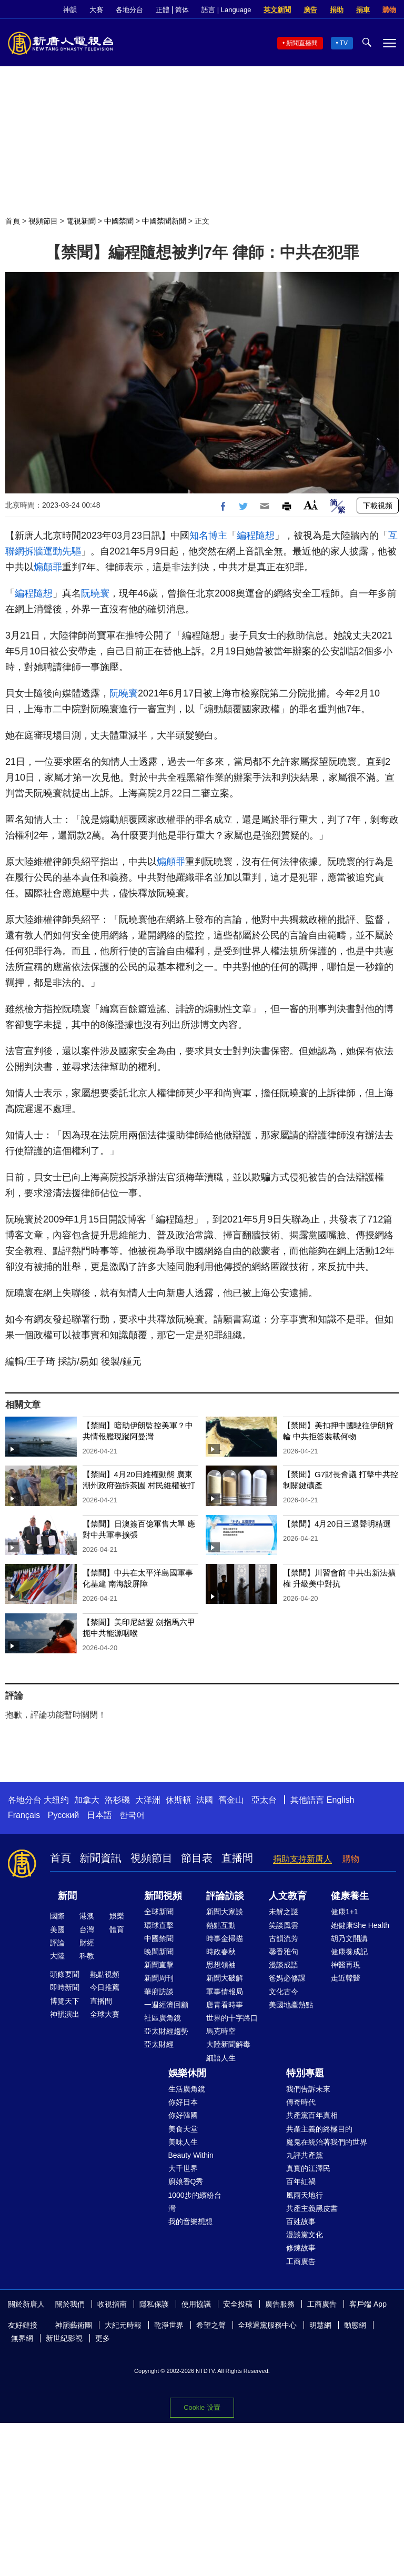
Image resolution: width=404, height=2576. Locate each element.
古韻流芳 (283, 1938)
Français (24, 1815)
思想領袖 (221, 1965)
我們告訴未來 (308, 2089)
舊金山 (231, 1799)
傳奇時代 (301, 2102)
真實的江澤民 (308, 2168)
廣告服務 (280, 2304)
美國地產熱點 (291, 2005)
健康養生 (350, 1896)
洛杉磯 (117, 1799)
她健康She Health (360, 1925)
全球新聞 (159, 1911)
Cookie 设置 (202, 2407)
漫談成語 (283, 1965)
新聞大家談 (224, 1911)
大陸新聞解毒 (228, 2044)
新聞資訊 (100, 1858)
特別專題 (305, 2073)
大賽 (96, 10)
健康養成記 (349, 1951)
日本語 (99, 1815)
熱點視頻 (104, 1974)
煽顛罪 (48, 567)
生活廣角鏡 (186, 2089)
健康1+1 (344, 1911)
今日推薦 (104, 1987)
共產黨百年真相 (312, 2115)
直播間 (237, 1858)
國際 (57, 1916)
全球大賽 (104, 2014)
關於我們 (70, 2304)
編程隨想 (256, 535)
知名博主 (208, 535)
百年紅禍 (301, 2181)
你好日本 (183, 2102)
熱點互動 (221, 1925)
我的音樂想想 (190, 2221)
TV (344, 43)
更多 (102, 2338)
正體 (162, 10)
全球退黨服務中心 (267, 2325)
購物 (389, 10)
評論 (57, 1942)
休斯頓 (178, 1799)
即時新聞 (64, 1987)
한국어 (132, 1815)
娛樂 (116, 1916)
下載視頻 (377, 505)
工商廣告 (301, 2261)
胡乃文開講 (349, 1938)
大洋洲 (147, 1799)
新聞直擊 (159, 1965)
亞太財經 (159, 2044)
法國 (204, 1799)
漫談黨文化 (304, 2234)
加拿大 (86, 1799)
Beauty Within (191, 2155)
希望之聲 (211, 2325)
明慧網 (320, 2325)
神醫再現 (345, 1965)
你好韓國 (183, 2115)
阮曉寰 (95, 593)
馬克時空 (221, 2031)
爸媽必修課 (287, 1978)
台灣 (86, 1929)
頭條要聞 (64, 1974)
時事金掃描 (224, 1938)
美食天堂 (183, 2129)
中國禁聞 (119, 221)
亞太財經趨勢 (166, 2031)
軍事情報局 (224, 1991)
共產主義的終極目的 (319, 2129)
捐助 (337, 10)
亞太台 (264, 1799)
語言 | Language (226, 10)
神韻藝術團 (73, 2325)
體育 (116, 1929)
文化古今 (283, 1991)
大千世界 (183, 2168)
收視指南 (112, 2304)
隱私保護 (154, 2304)
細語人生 (221, 2058)
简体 (182, 10)
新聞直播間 (302, 43)
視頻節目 (43, 221)
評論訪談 (225, 1896)
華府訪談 (159, 1991)
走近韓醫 (345, 1978)
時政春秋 (221, 1951)
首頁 (12, 221)
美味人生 (183, 2142)
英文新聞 (277, 10)
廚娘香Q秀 (186, 2181)
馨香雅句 (283, 1951)
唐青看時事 (224, 2005)
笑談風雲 (283, 1925)
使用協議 (196, 2304)
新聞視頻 (163, 1896)
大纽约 (56, 1799)
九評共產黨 (304, 2155)
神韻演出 (64, 2014)
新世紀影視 (64, 2338)
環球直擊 (159, 1925)
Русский (63, 1815)
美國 (57, 1929)
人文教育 (288, 1896)
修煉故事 (301, 2248)
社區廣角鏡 (162, 2018)
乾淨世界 (169, 2325)
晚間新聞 (159, 1951)
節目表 (197, 1858)
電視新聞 (81, 221)
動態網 (355, 2325)
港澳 (86, 1916)
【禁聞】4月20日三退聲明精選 (337, 1523)
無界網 (22, 2338)
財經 (86, 1942)
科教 (86, 1956)
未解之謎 (283, 1911)
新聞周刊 (159, 1978)
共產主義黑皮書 (312, 2208)
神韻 (70, 10)
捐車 (363, 10)
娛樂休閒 (187, 2073)
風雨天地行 (304, 2195)
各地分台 (129, 10)
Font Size (310, 505)
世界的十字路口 (232, 2018)
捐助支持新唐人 (302, 1858)
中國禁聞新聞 (164, 221)
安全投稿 (237, 2304)
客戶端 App (368, 2304)
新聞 (67, 1896)
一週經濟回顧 (166, 2005)
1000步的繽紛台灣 (194, 2202)
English (340, 1799)
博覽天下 (64, 2001)
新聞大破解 (224, 1978)
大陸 (57, 1956)
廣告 (310, 10)
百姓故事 (301, 2221)
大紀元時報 (123, 2325)
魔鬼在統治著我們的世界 (326, 2142)
